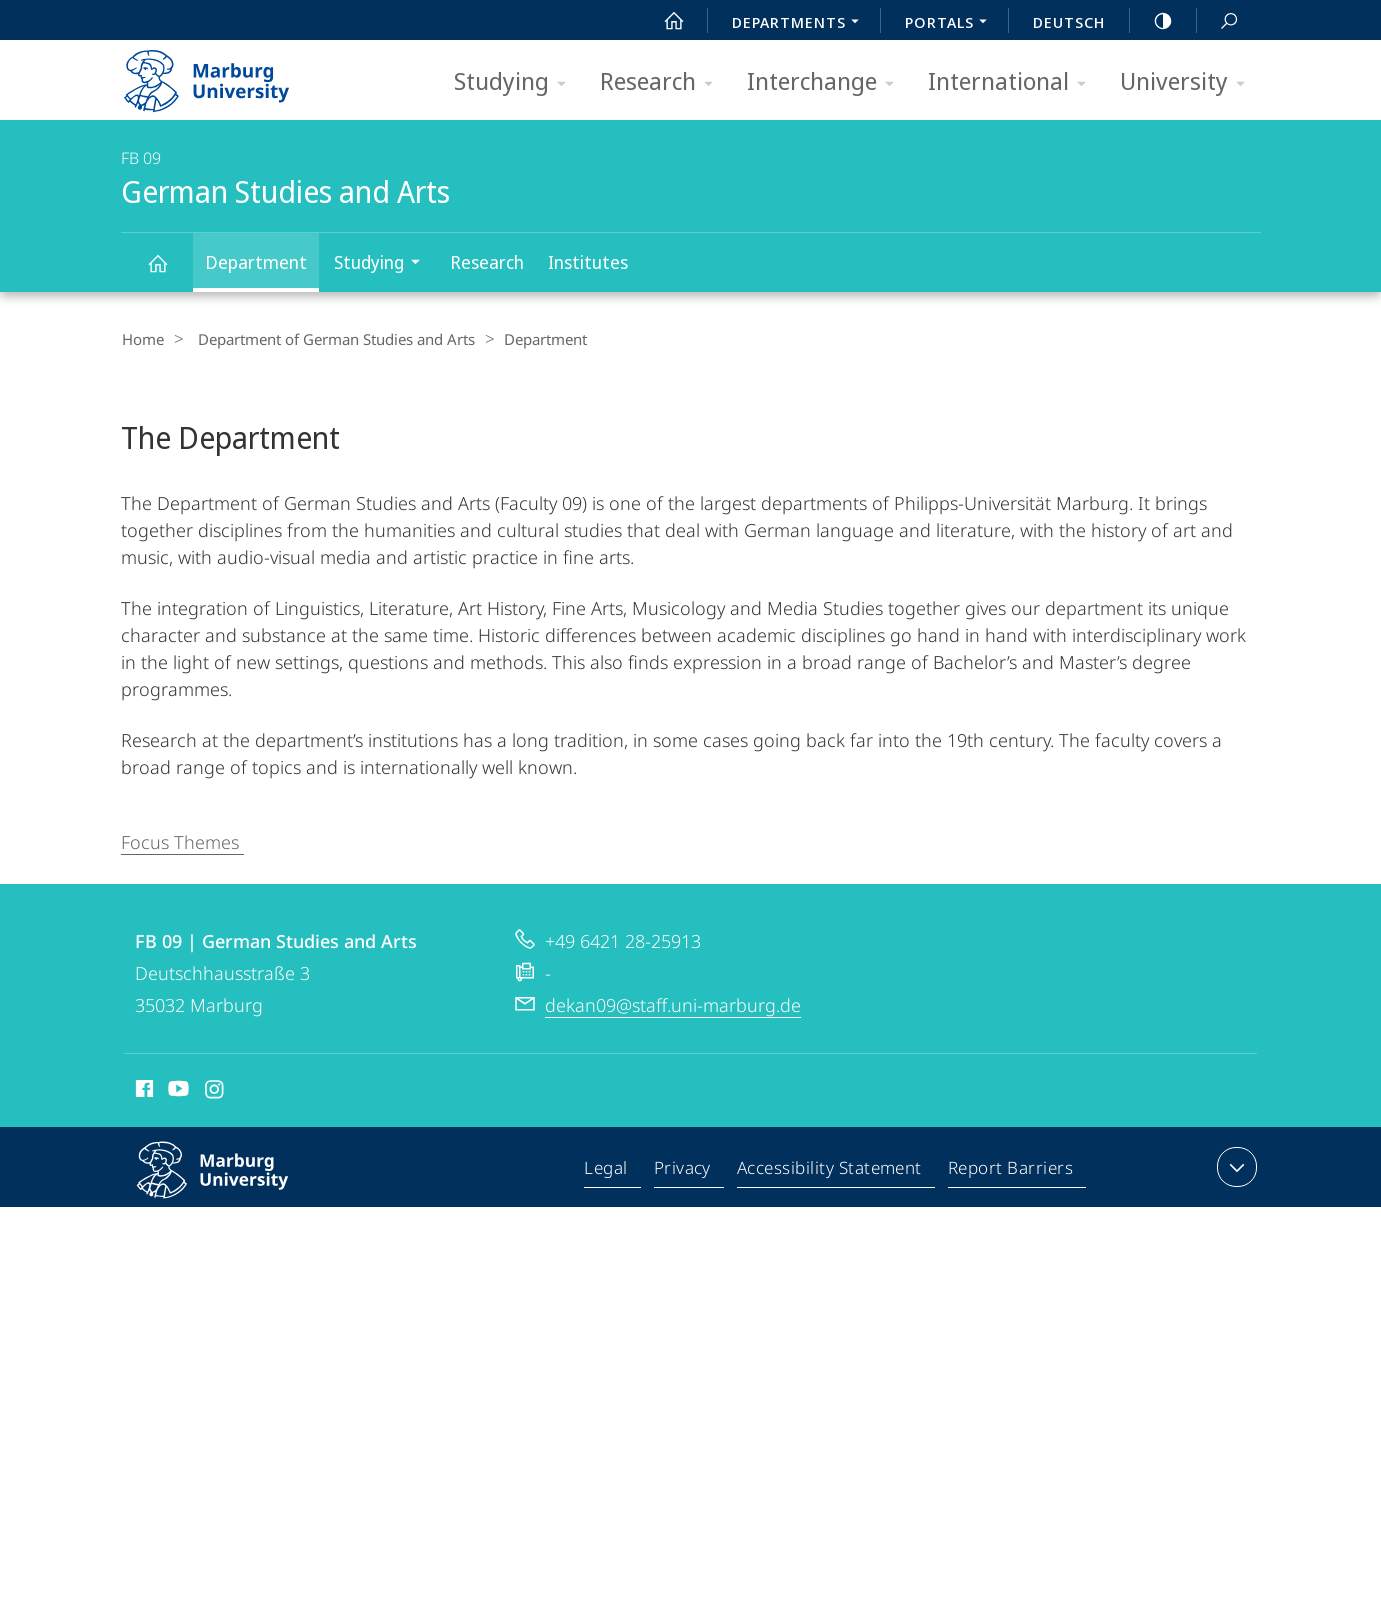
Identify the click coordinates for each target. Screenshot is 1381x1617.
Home (142, 339)
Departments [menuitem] (801, 24)
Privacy (685, 1170)
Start (663, 21)
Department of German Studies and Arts (327, 339)
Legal (611, 1170)
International (1013, 82)
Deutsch (1069, 22)
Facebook (142, 1091)
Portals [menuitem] (951, 24)
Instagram (215, 1091)
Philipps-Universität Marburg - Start (228, 74)
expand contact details (1234, 1166)
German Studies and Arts (169, 272)
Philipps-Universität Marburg (234, 1185)
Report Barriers (1010, 1170)
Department (256, 262)
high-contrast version (1152, 21)
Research (663, 82)
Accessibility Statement (831, 1170)
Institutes (588, 262)
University (1189, 82)
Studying (516, 82)
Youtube (176, 1091)
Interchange (827, 82)
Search (1218, 21)
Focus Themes (182, 841)
